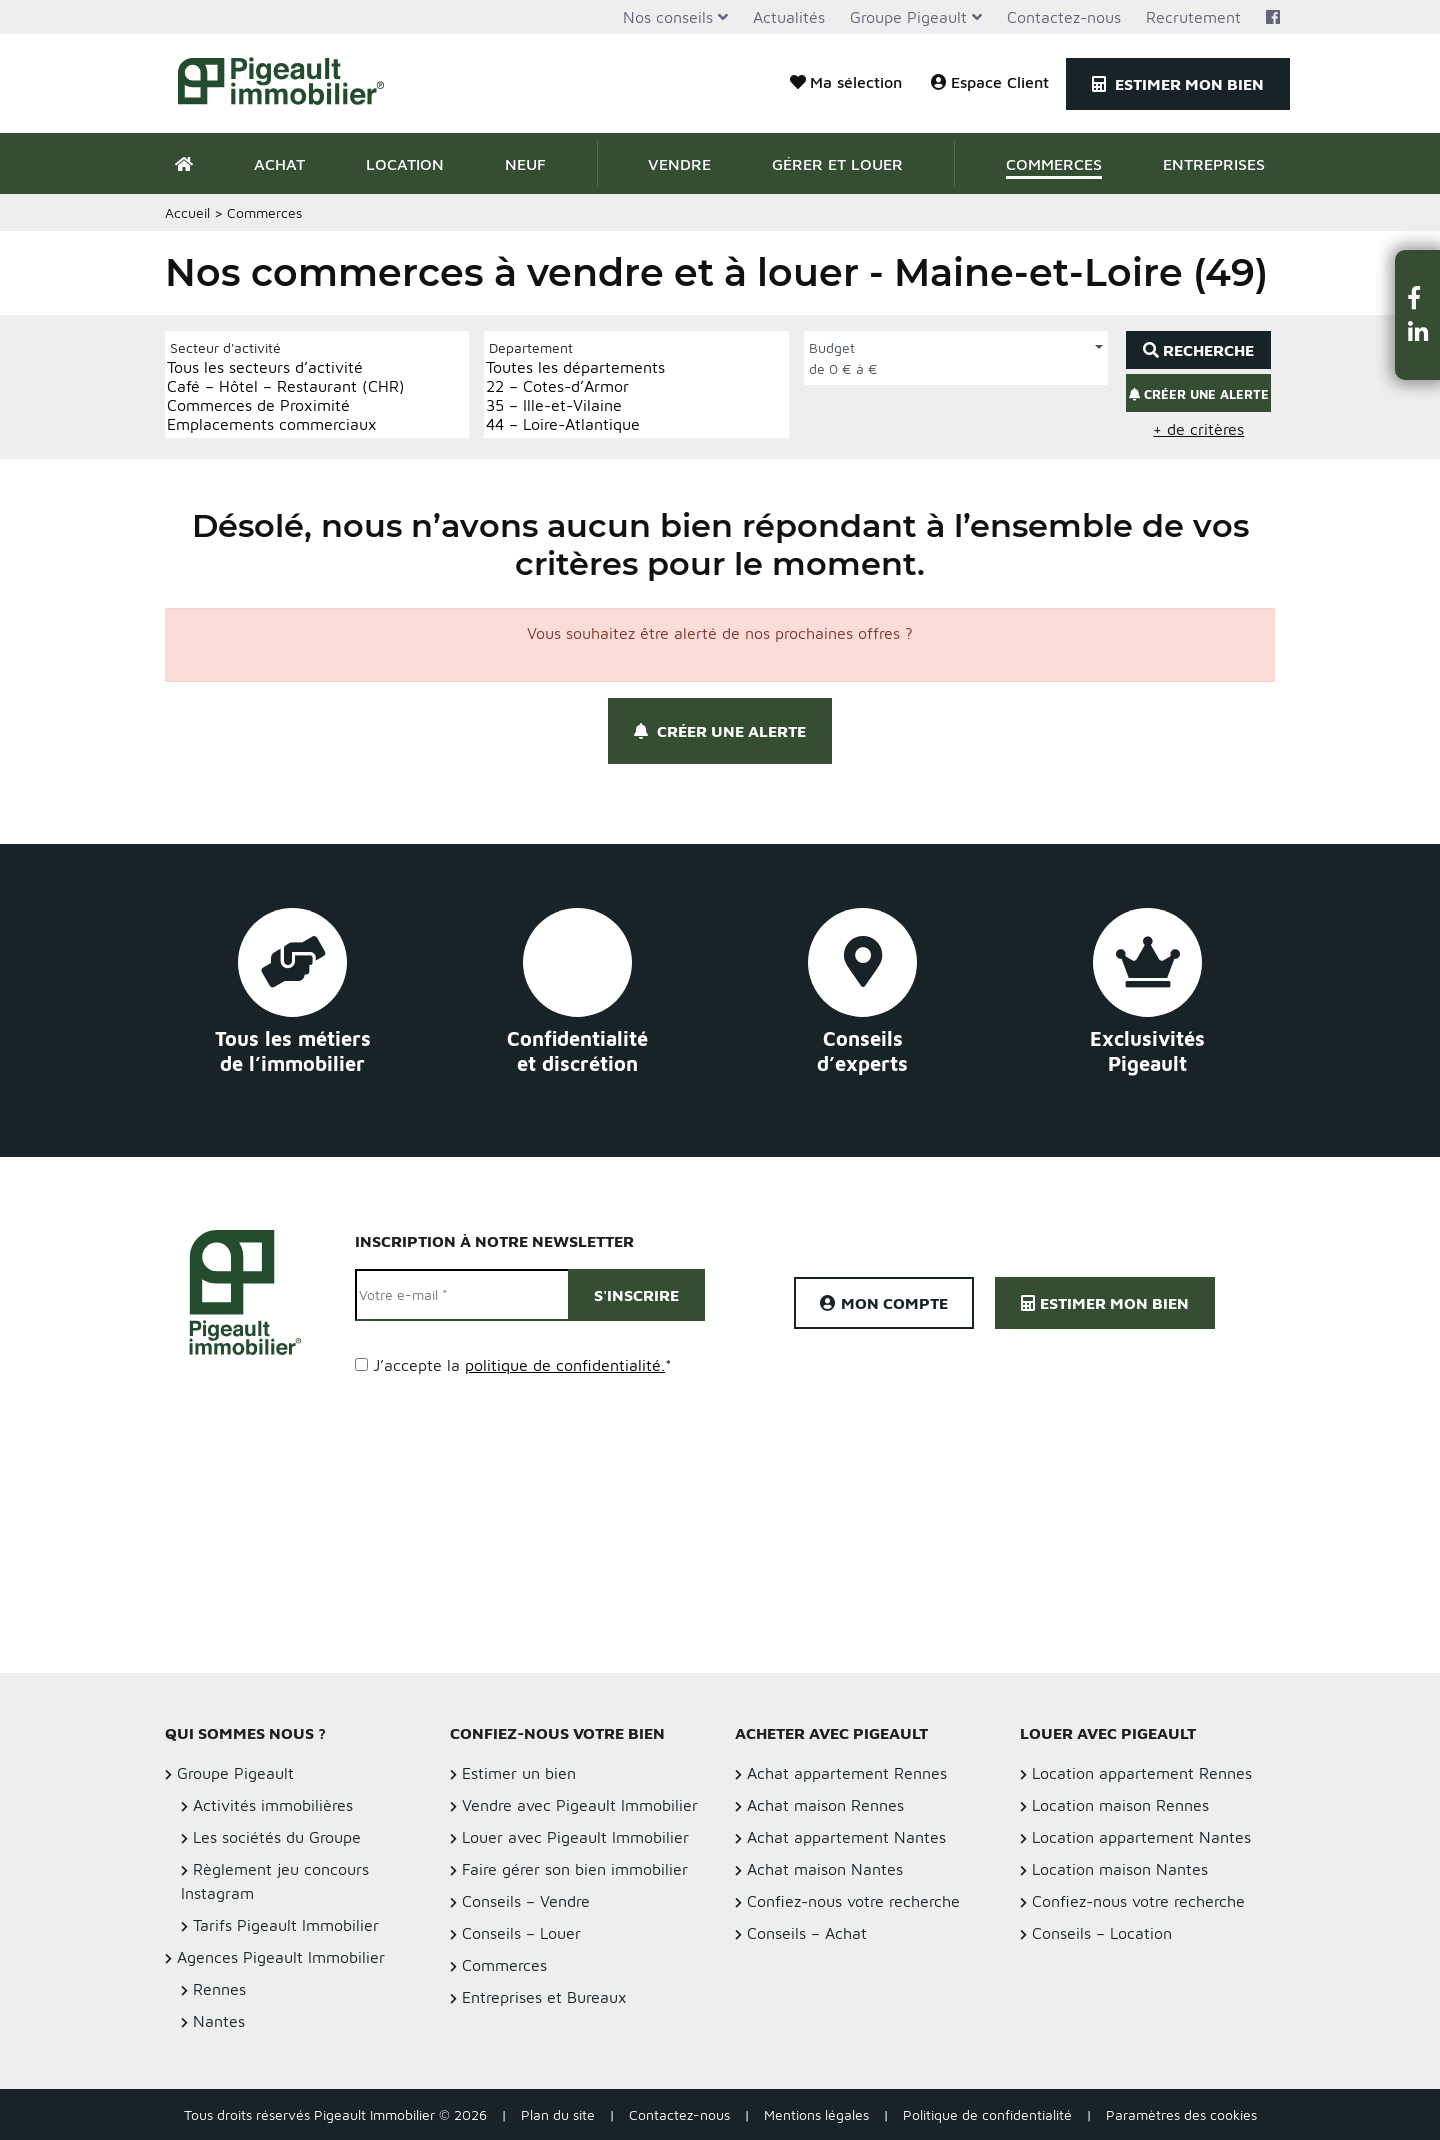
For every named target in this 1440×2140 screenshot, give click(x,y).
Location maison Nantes (1120, 1869)
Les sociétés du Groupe (277, 1837)
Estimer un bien (519, 1773)
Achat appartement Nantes (846, 1837)
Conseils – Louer (521, 1933)
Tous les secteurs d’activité (286, 367)
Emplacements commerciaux (286, 424)
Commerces (1054, 164)
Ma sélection (846, 82)
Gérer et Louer (837, 164)
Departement (531, 347)
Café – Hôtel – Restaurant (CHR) (286, 386)
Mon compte (884, 1303)
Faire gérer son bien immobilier (575, 1869)
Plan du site (558, 2114)
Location (405, 164)
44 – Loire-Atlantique (575, 424)
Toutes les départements (575, 367)
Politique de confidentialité (987, 2114)
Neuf (525, 164)
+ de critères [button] (1198, 429)
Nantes (219, 2021)
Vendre (679, 164)
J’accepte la (522, 1365)
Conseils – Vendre (526, 1901)
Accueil (187, 212)
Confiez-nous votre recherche (853, 1901)
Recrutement (1193, 17)
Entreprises (1214, 164)
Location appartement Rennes (1142, 1773)
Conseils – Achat (807, 1933)
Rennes (219, 1989)
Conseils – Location (1102, 1933)
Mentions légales (816, 2114)
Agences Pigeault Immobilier (281, 1957)
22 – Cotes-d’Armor (575, 386)
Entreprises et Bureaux (544, 1997)
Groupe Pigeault (908, 17)
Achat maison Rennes (825, 1805)
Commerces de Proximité (286, 405)
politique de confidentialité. (565, 1365)
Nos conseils (668, 17)
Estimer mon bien (1178, 84)
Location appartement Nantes (1141, 1837)
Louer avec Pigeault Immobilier (575, 1837)
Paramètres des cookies (1181, 2114)
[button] (1418, 297)
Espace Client (990, 82)
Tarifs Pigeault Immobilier (286, 1925)
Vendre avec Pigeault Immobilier (580, 1805)
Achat (279, 164)
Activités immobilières (273, 1805)
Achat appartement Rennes (847, 1773)
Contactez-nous (1064, 17)
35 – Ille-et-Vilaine (575, 405)
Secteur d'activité (225, 347)
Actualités (789, 17)
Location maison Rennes (1120, 1805)
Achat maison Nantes (825, 1869)
